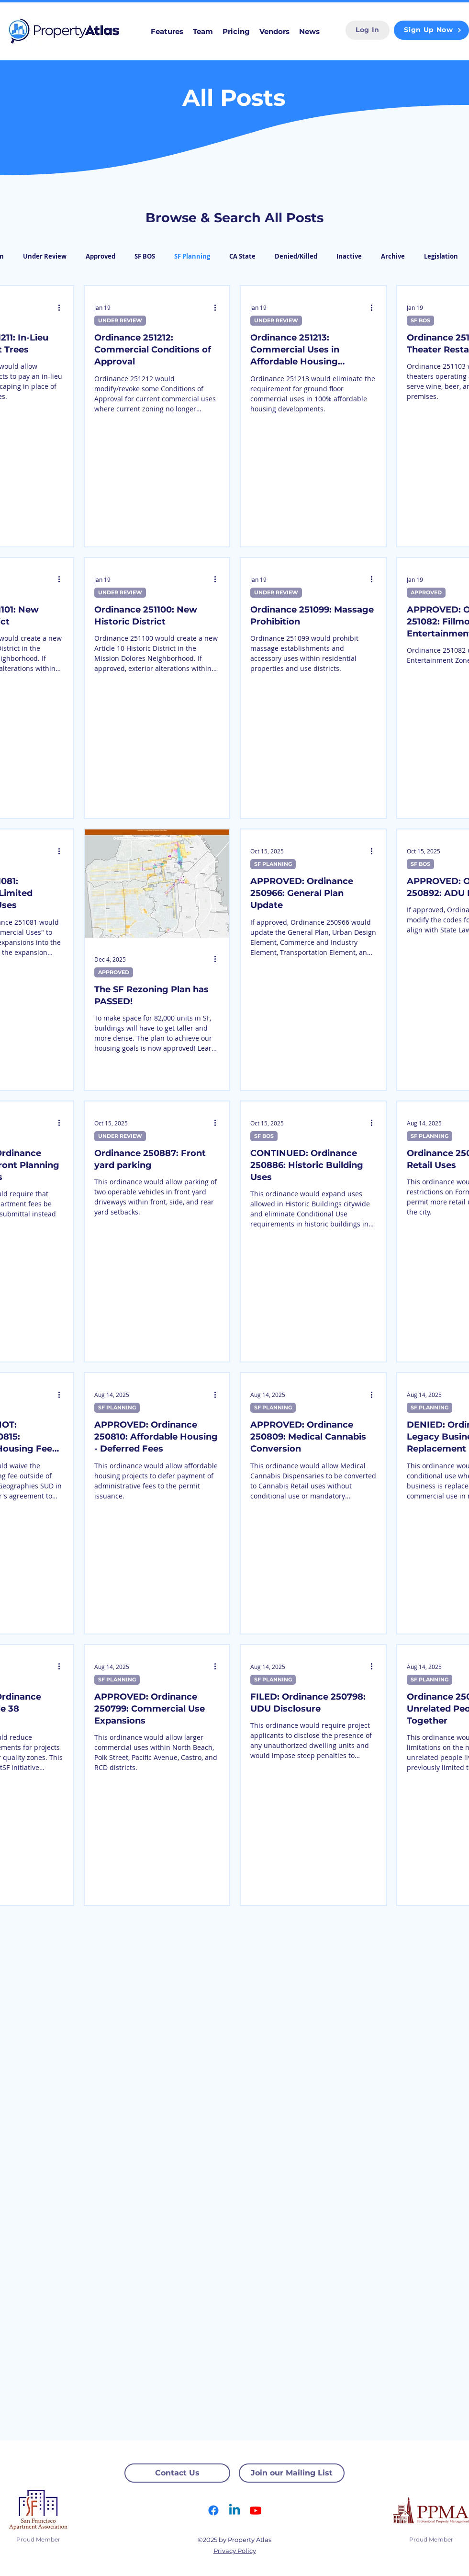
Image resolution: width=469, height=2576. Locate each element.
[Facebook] (213, 2510)
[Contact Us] (177, 2473)
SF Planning (192, 256)
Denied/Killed (296, 256)
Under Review (45, 256)
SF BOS (144, 256)
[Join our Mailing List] (292, 2473)
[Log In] (368, 30)
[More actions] (62, 307)
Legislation (441, 256)
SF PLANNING (273, 864)
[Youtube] (255, 2510)
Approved (100, 256)
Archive (393, 256)
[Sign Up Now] (431, 30)
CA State (242, 256)
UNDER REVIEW (120, 320)
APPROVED (426, 592)
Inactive (349, 256)
